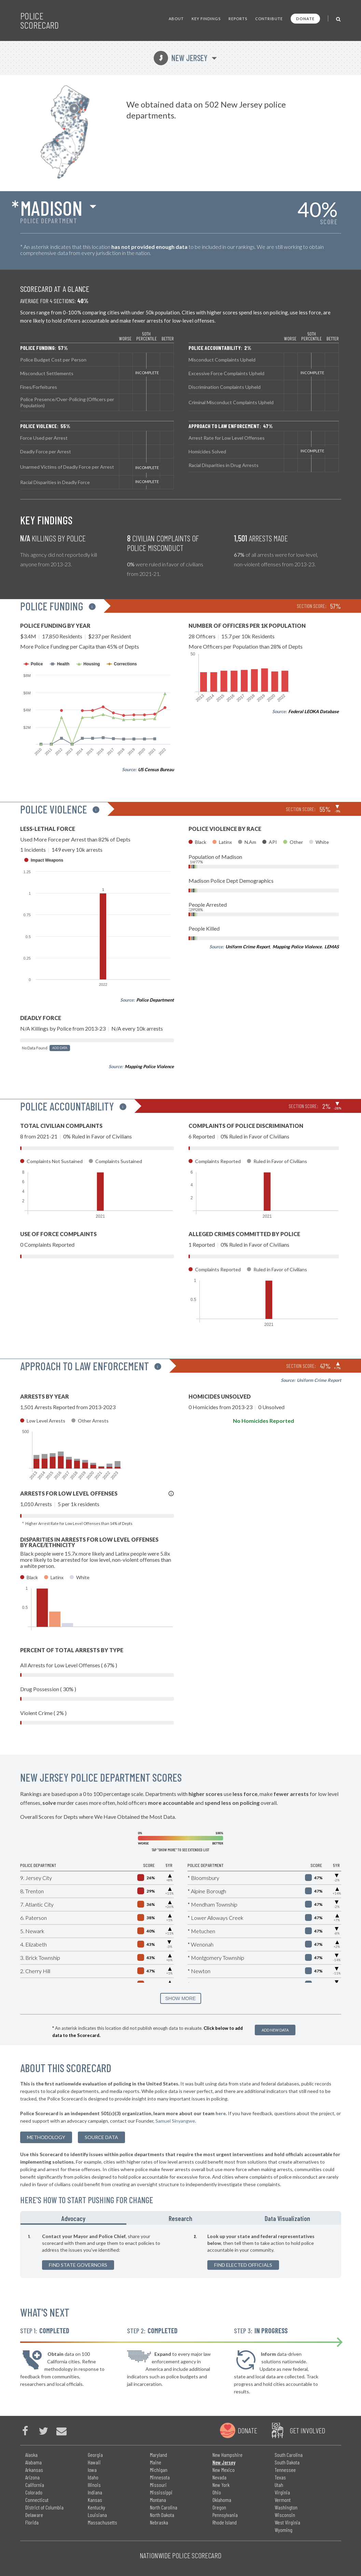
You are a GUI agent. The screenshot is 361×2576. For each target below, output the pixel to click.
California (34, 2484)
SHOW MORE (180, 1998)
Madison (51, 207)
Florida (32, 2522)
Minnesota (160, 2477)
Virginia (282, 2492)
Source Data (101, 2137)
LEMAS (331, 946)
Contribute (269, 18)
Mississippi (161, 2492)
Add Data (59, 1048)
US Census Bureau (156, 769)
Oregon (219, 2507)
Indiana (95, 2492)
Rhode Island (224, 2522)
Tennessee (285, 2469)
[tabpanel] (180, 2251)
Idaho (93, 2477)
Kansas (95, 2499)
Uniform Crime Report (247, 946)
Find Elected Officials (243, 2265)
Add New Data (275, 2030)
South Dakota (287, 2462)
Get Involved (307, 2430)
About (176, 18)
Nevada (219, 2477)
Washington (286, 2507)
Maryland (158, 2454)
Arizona (32, 2477)
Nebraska (159, 2522)
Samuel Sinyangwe (175, 2121)
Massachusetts (102, 2522)
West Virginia (287, 2522)
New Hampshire (227, 2454)
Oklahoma (221, 2499)
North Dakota (162, 2514)
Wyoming (283, 2530)
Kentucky (96, 2507)
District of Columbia (44, 2507)
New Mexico (223, 2469)
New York (221, 2484)
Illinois (94, 2484)
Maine (155, 2462)
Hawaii (94, 2462)
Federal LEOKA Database (313, 711)
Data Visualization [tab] (287, 2218)
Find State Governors (78, 2265)
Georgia (95, 2454)
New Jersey (180, 58)
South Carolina (289, 2454)
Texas (280, 2477)
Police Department (155, 1000)
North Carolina (163, 2507)
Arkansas (34, 2469)
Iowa (92, 2469)
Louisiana (97, 2514)
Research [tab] (180, 2218)
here (221, 2113)
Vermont (283, 2499)
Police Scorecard (39, 20)
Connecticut (36, 2499)
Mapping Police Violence (149, 1066)
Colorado (33, 2492)
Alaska (31, 2454)
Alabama (33, 2462)
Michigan (158, 2469)
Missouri (158, 2484)
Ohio (216, 2492)
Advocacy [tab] (73, 2218)
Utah (279, 2484)
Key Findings (206, 18)
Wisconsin (285, 2514)
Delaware (34, 2514)
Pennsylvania (225, 2514)
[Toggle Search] (338, 19)
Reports (237, 18)
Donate (305, 18)
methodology (46, 2137)
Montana (158, 2499)
